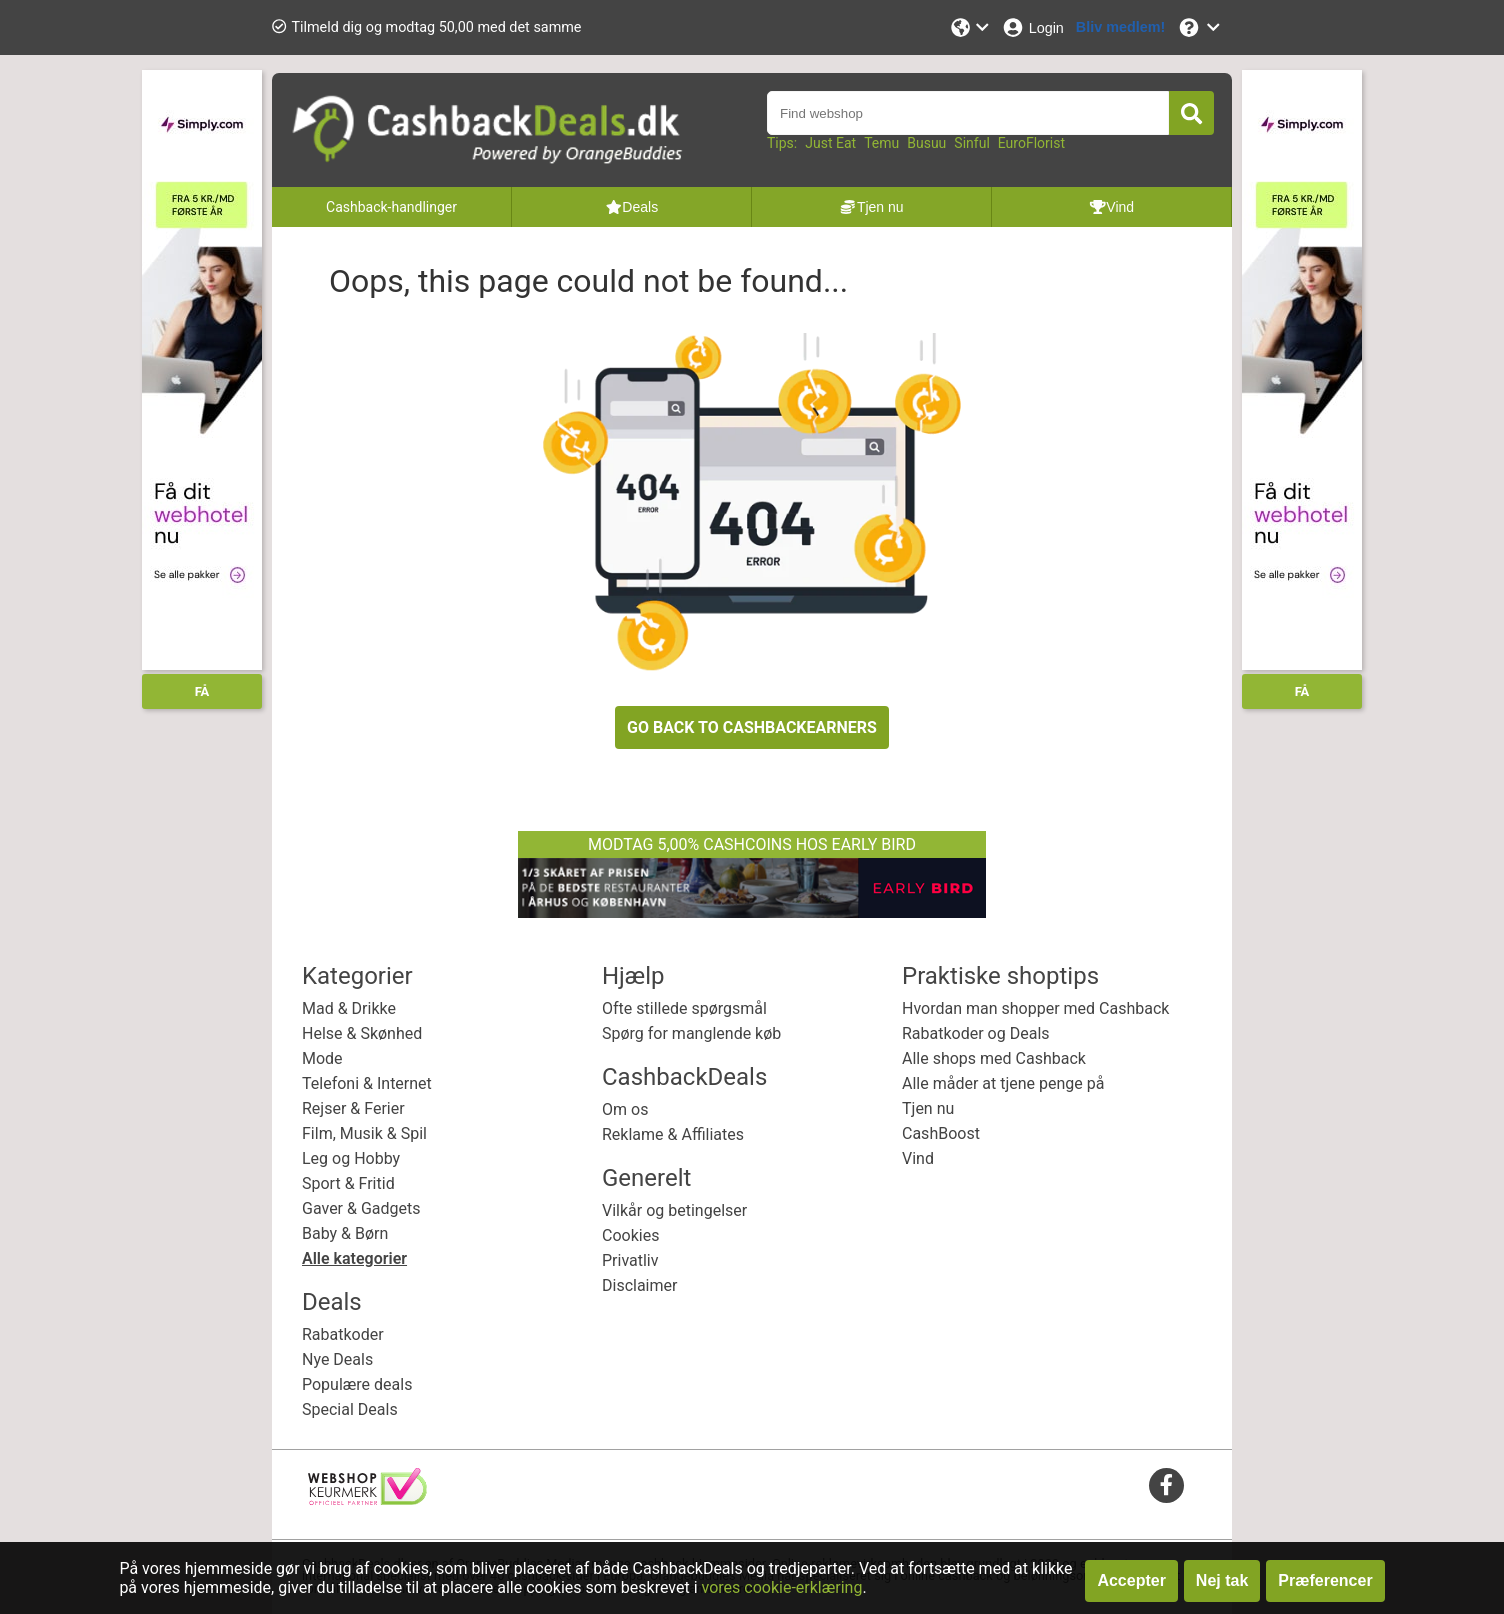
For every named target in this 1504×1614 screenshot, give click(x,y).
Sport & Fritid (348, 1183)
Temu (881, 143)
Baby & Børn (345, 1233)
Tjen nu (928, 1108)
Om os (625, 1109)
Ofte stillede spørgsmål (684, 1008)
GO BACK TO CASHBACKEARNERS (752, 727)
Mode (322, 1058)
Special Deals (350, 1409)
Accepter (1131, 1580)
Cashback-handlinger (391, 207)
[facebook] (1166, 1484)
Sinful (971, 143)
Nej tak (1222, 1580)
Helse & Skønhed (362, 1033)
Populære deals (357, 1384)
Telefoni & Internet (367, 1083)
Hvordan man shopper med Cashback (1035, 1008)
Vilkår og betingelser (674, 1210)
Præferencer (1325, 1580)
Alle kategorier (354, 1258)
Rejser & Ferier (353, 1108)
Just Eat (830, 143)
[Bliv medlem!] (1121, 27)
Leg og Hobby (351, 1158)
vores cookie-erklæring (782, 1587)
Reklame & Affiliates (673, 1134)
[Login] (1032, 27)
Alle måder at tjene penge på (1003, 1083)
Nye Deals (337, 1359)
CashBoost (941, 1133)
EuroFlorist (1031, 143)
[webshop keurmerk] (367, 1499)
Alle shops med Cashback (994, 1058)
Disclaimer (639, 1285)
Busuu (926, 143)
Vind (918, 1158)
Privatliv (630, 1260)
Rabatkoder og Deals (976, 1033)
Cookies (630, 1235)
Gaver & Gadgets (361, 1208)
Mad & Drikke (349, 1008)
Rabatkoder (343, 1334)
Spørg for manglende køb (691, 1033)
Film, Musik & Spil (364, 1133)
